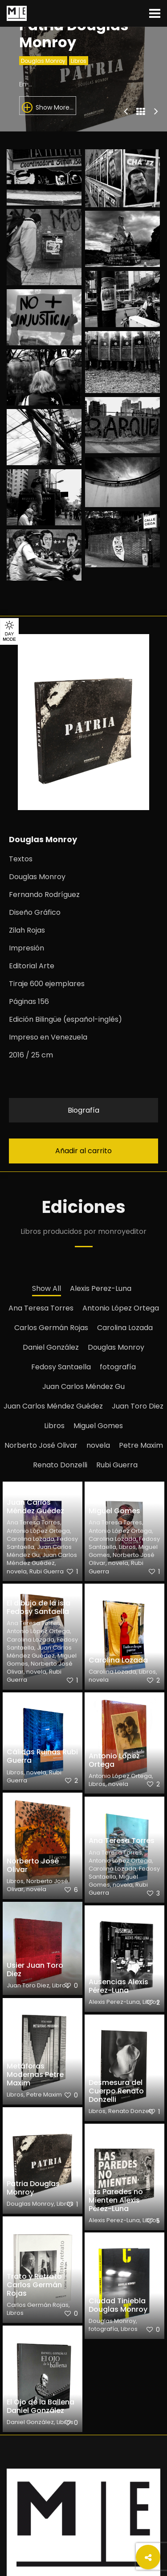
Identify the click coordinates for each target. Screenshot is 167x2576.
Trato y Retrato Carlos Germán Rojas (34, 2284)
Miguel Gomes (98, 1426)
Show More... (47, 107)
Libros (78, 61)
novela (98, 1445)
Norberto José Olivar (40, 1445)
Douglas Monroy (43, 61)
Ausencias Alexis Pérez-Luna (118, 1986)
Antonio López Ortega (120, 1308)
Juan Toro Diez (137, 1406)
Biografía (83, 1110)
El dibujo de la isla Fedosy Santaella (38, 1607)
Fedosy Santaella (61, 1367)
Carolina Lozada (125, 1328)
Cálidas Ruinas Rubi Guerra (42, 1756)
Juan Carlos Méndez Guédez (53, 1406)
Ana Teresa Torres (40, 1308)
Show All (46, 1288)
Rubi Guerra (117, 1465)
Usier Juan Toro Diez (35, 1969)
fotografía (118, 1367)
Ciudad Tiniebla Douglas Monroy (118, 2305)
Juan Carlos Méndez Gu (83, 1386)
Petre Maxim (141, 1445)
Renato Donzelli (60, 1465)
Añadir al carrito (83, 1151)
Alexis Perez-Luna (100, 1288)
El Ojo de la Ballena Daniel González (40, 2406)
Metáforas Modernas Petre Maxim (35, 2074)
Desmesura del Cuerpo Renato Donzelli (116, 2091)
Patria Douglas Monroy (33, 2188)
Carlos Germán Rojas (51, 1328)
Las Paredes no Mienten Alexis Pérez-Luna (116, 2200)
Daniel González (51, 1347)
